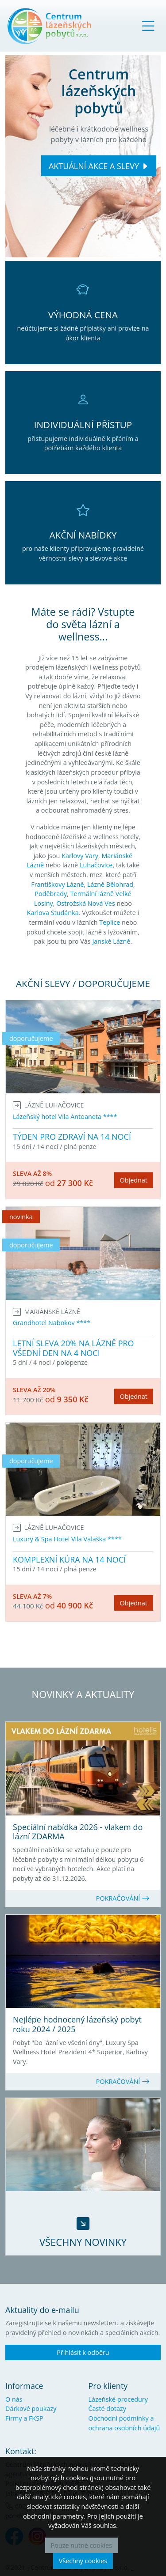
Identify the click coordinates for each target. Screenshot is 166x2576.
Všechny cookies (83, 2561)
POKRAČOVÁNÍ (123, 1898)
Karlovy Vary (80, 855)
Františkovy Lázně (57, 884)
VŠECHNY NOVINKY (83, 2242)
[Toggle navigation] (148, 26)
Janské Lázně (111, 941)
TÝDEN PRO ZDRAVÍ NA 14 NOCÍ (72, 1136)
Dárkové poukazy (30, 2408)
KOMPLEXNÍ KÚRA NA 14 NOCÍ (69, 1559)
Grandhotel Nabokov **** (51, 1322)
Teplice (109, 922)
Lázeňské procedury (118, 2399)
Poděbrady (51, 893)
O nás (14, 2399)
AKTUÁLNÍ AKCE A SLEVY (94, 166)
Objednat (133, 1180)
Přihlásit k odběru (83, 2352)
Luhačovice (96, 865)
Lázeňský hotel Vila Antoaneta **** (65, 1116)
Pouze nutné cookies (81, 2545)
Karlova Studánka (53, 912)
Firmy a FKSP (24, 2418)
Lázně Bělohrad (110, 884)
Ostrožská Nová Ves (85, 903)
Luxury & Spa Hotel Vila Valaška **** (67, 1539)
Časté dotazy (107, 2408)
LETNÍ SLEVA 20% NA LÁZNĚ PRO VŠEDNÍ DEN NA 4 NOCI (73, 1348)
